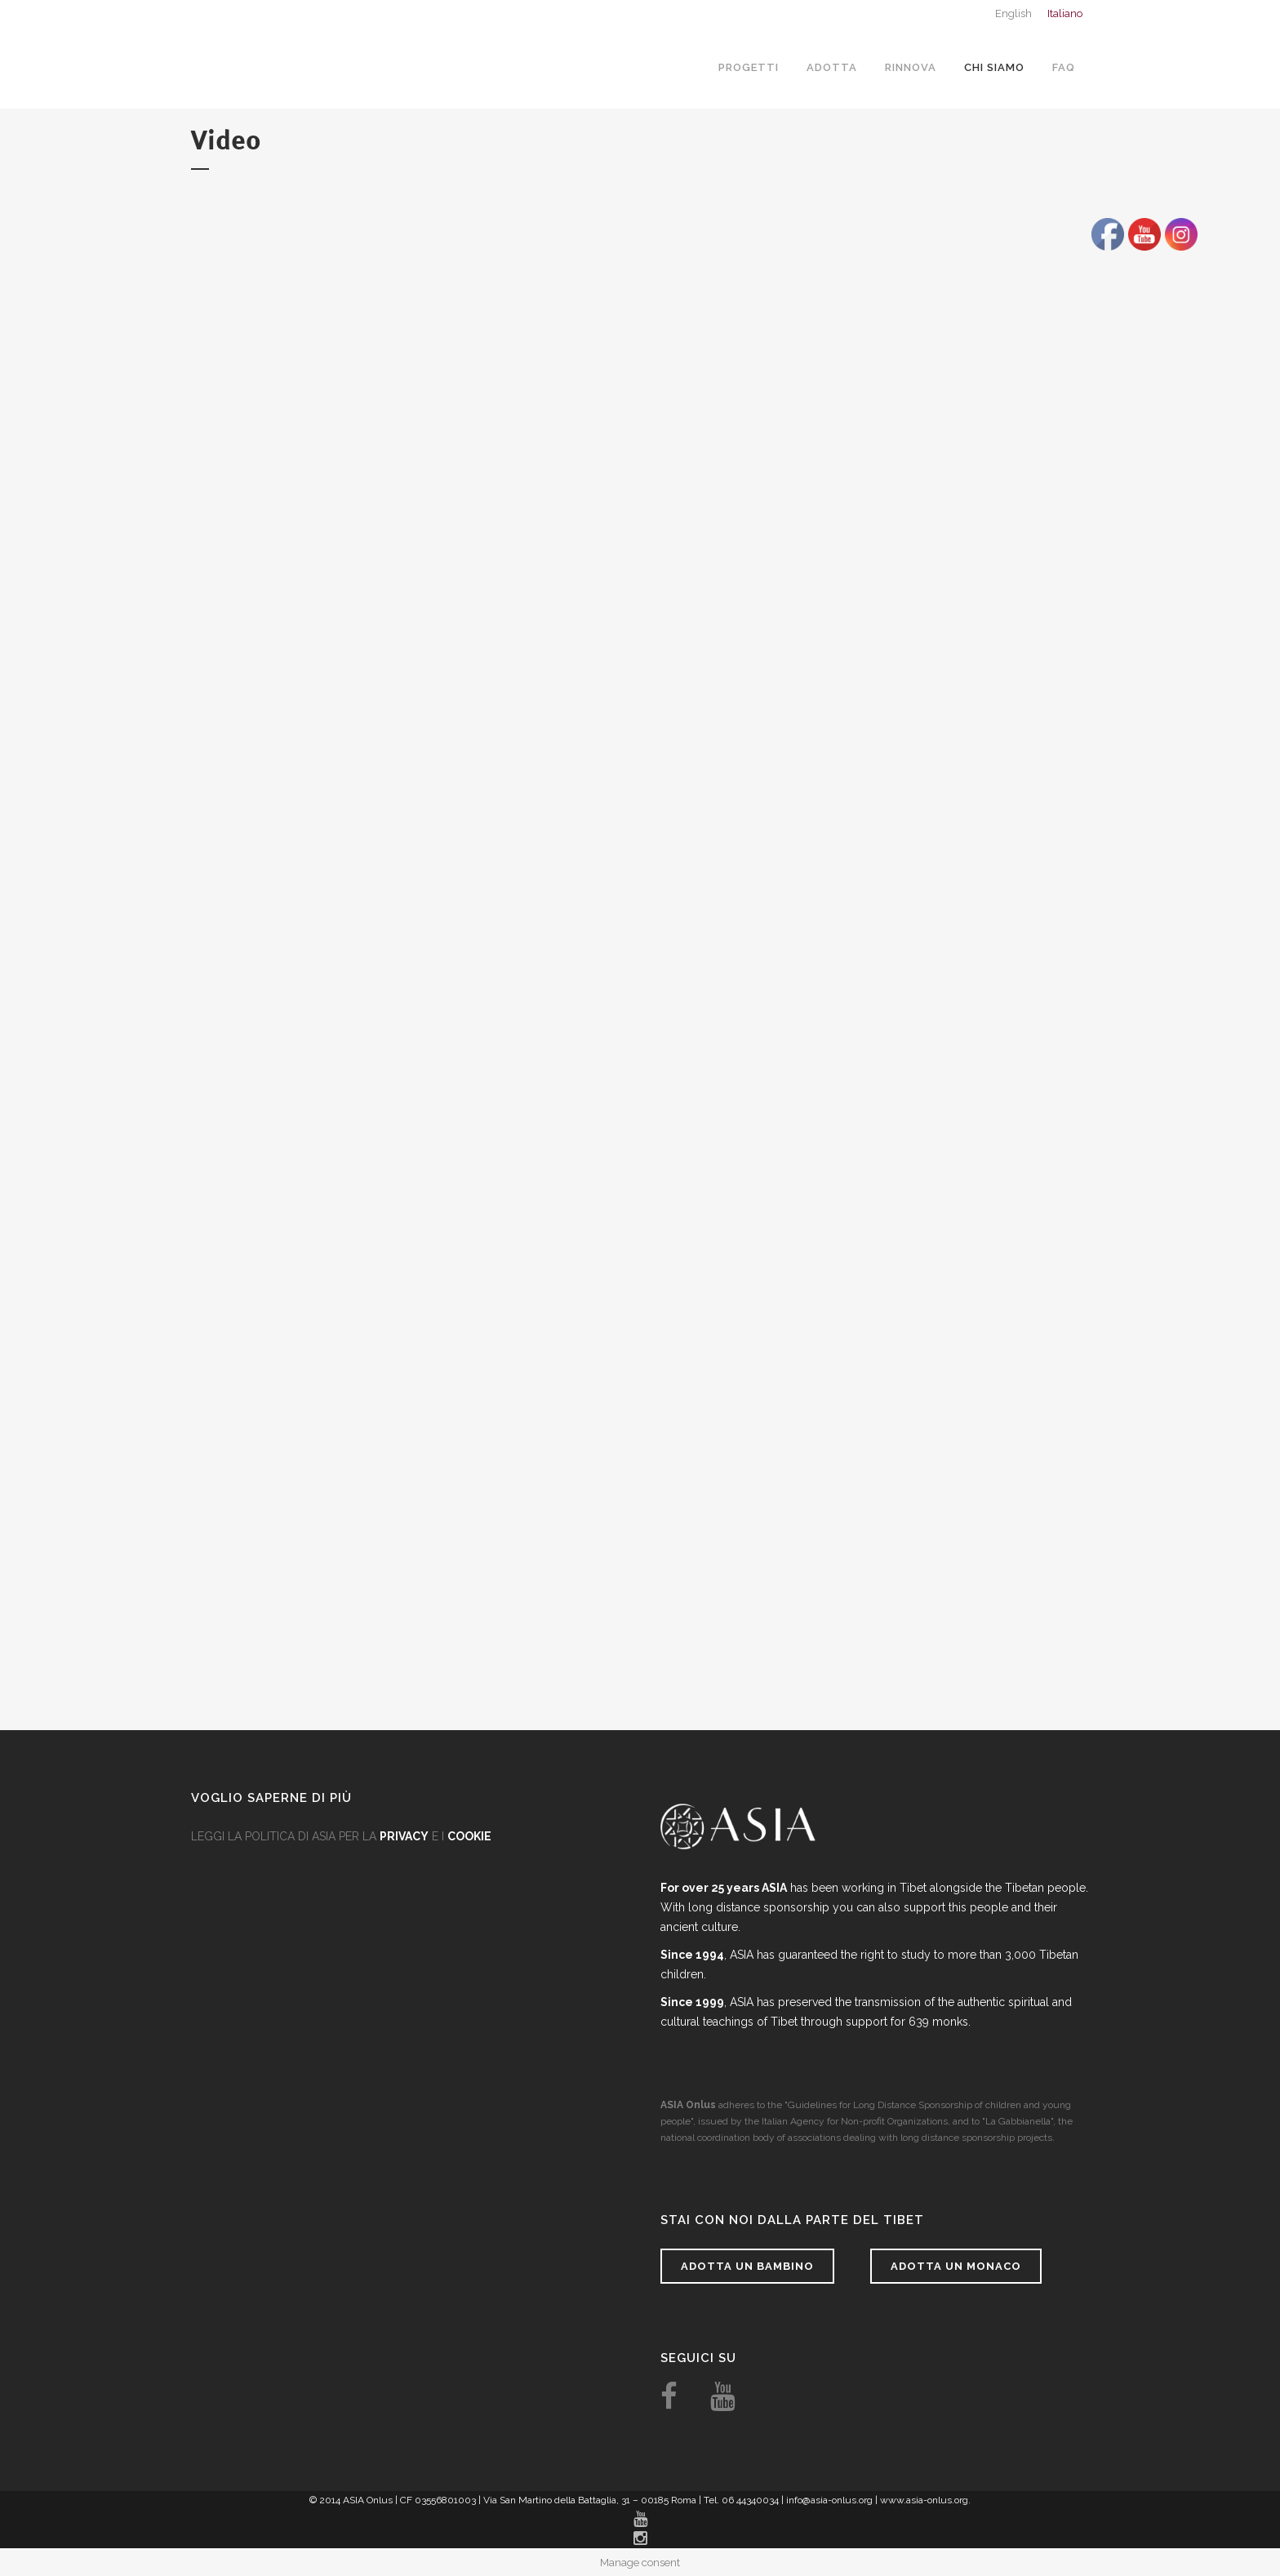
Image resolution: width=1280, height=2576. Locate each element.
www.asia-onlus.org (924, 2500)
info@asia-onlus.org (829, 2500)
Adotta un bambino (747, 2266)
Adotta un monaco (956, 2266)
